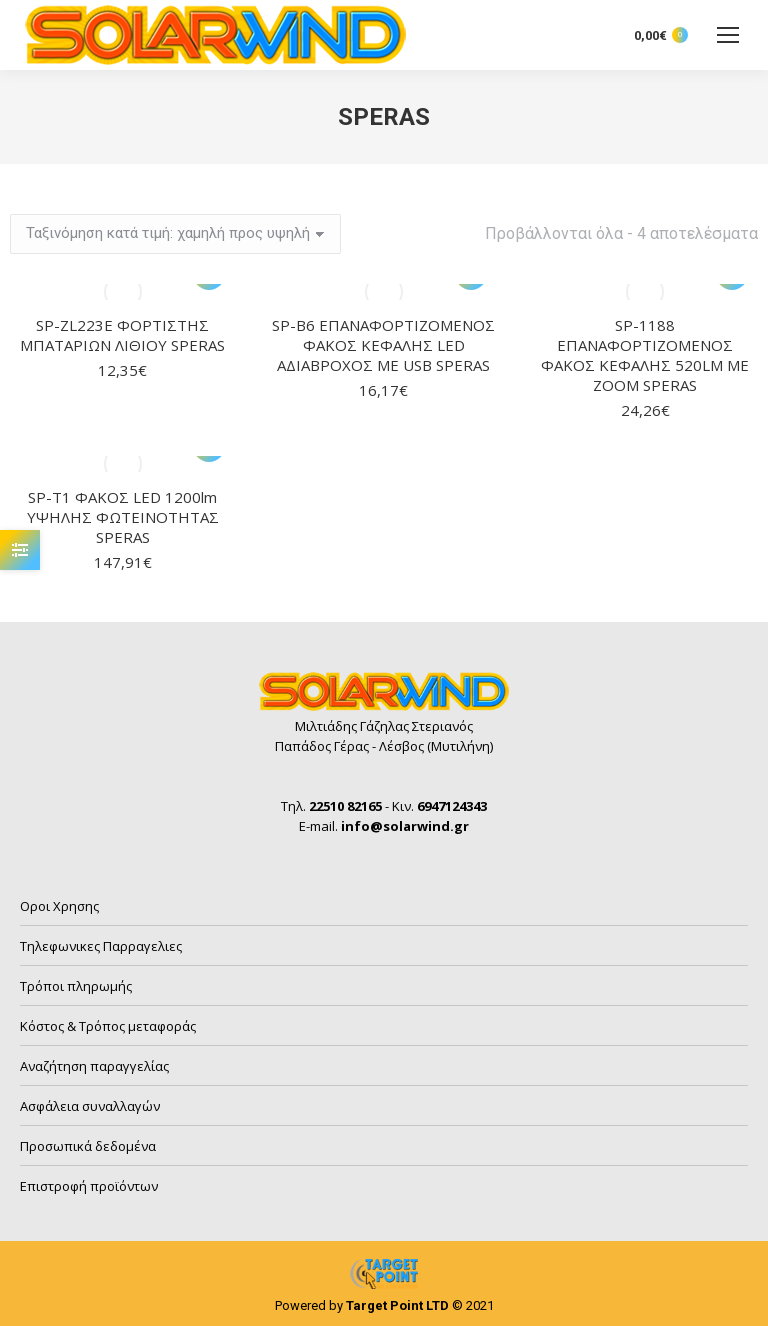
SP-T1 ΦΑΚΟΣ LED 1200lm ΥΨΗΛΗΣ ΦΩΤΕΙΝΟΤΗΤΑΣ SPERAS (123, 517)
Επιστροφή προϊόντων (89, 1186)
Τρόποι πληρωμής (76, 986)
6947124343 (452, 806)
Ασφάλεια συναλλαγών (90, 1106)
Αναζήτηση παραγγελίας (94, 1066)
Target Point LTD (397, 1305)
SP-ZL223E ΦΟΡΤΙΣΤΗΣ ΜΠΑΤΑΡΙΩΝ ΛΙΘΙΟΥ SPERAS (122, 335)
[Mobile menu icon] (728, 35)
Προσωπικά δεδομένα (88, 1146)
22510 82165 (345, 806)
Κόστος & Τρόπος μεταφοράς (108, 1026)
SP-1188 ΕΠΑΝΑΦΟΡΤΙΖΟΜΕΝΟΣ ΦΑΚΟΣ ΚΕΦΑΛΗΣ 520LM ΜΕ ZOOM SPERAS (645, 355)
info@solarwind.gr (405, 826)
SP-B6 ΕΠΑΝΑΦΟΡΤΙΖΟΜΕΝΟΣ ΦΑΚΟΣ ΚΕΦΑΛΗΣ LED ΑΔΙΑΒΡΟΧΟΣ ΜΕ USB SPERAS (383, 345)
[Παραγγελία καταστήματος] (175, 234)
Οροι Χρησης (59, 906)
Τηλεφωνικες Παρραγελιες (101, 946)
